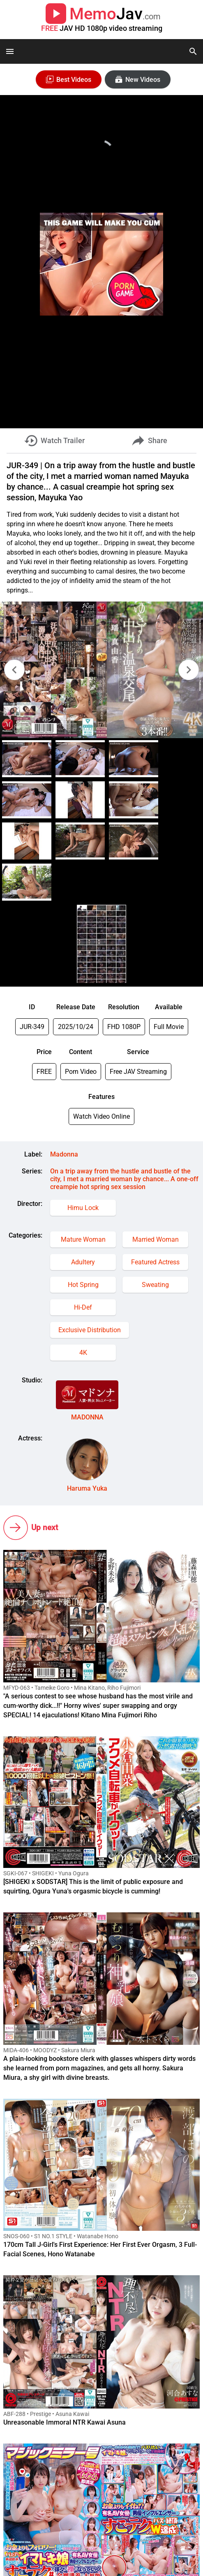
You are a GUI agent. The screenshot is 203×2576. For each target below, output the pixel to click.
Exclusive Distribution (89, 1330)
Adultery (83, 1262)
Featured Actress (155, 1262)
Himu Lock (83, 1208)
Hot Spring (83, 1285)
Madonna (64, 1154)
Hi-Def (83, 1307)
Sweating (155, 1285)
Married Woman (155, 1239)
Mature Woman (83, 1239)
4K (83, 1353)
